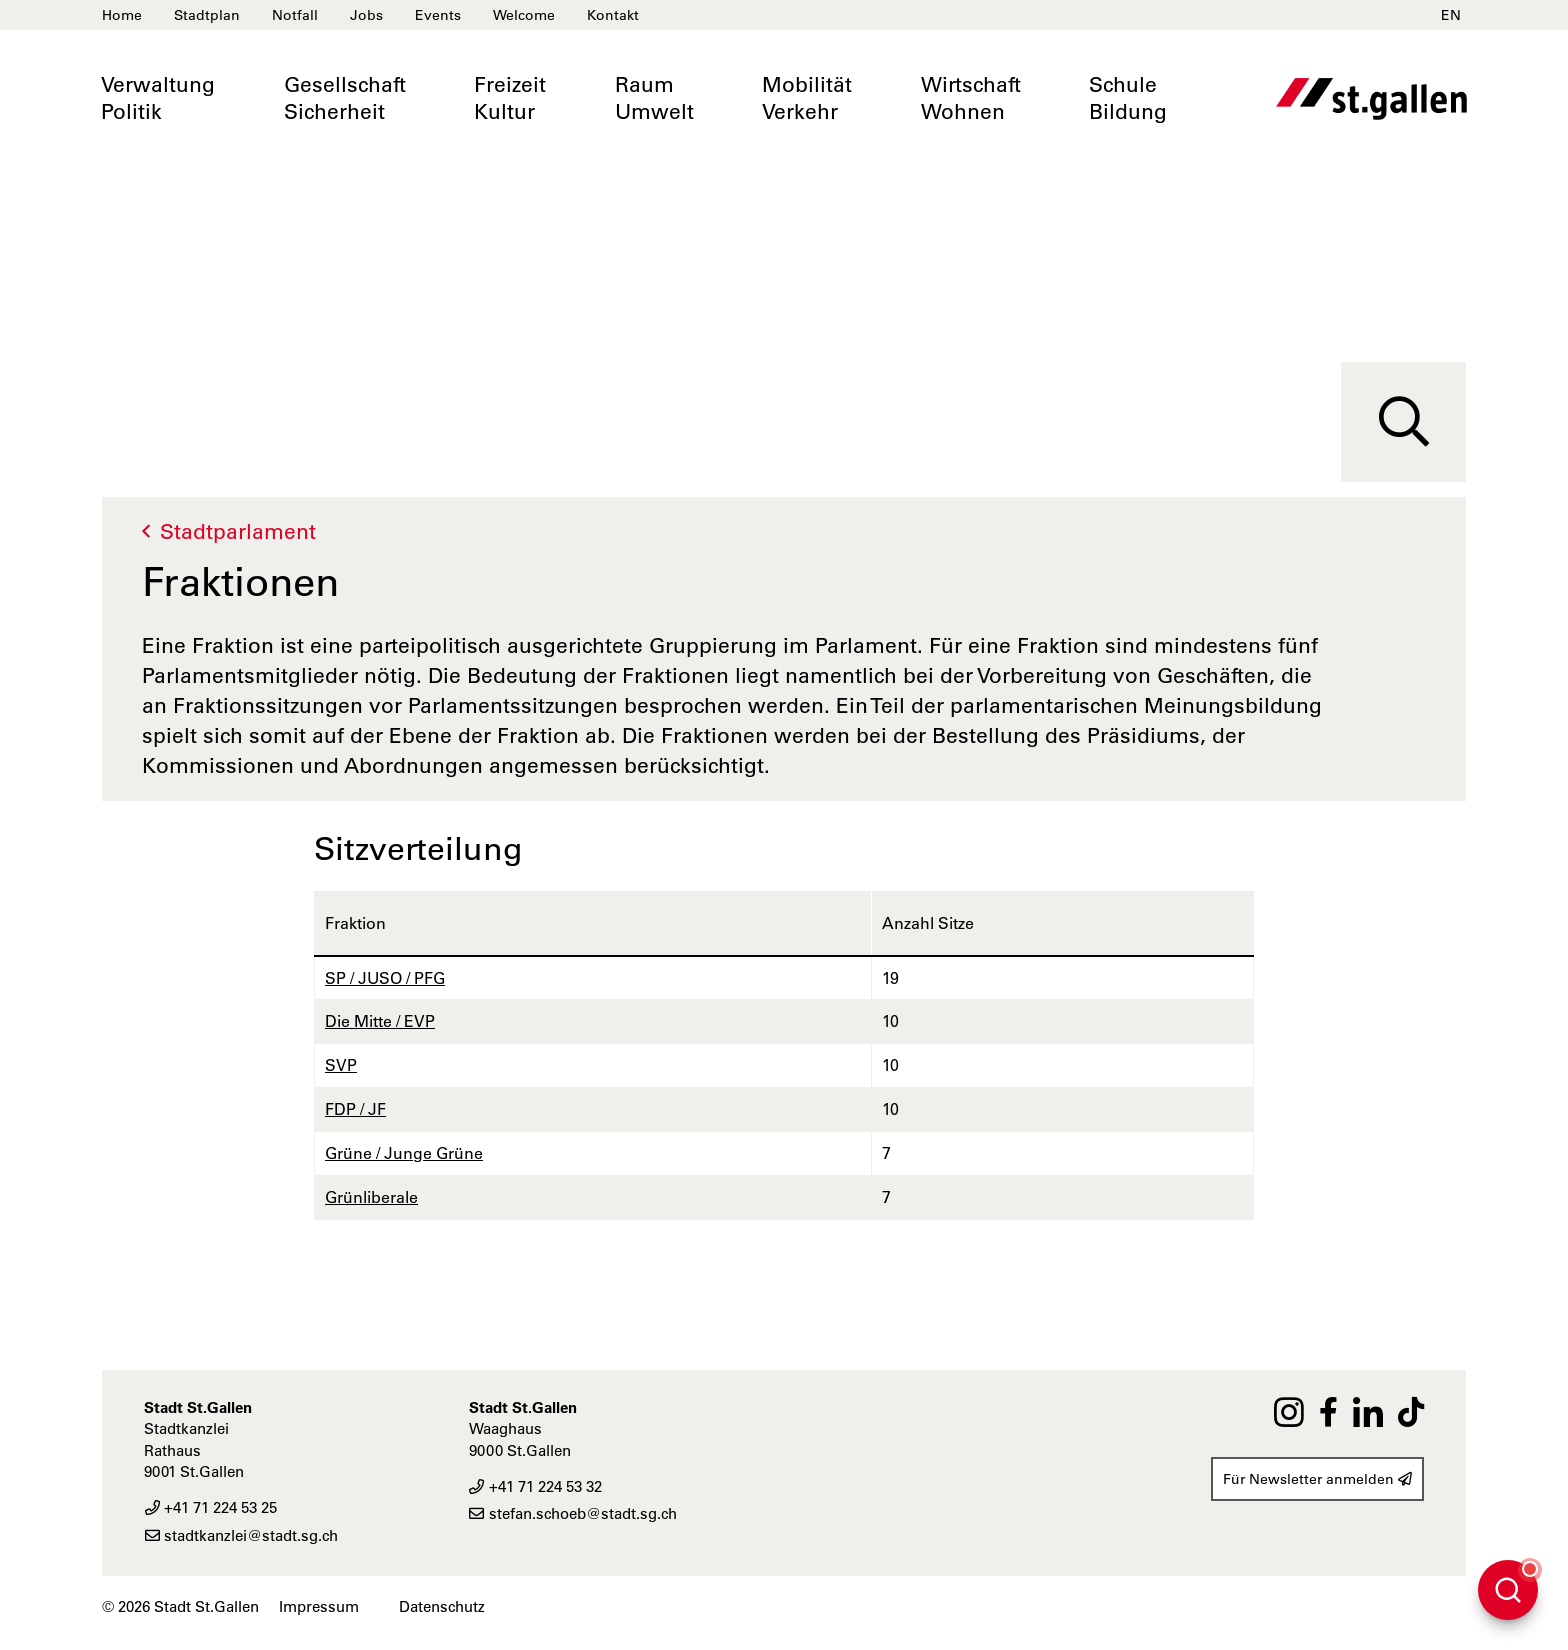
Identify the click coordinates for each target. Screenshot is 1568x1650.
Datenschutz (442, 1606)
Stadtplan (207, 15)
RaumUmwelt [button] (654, 98)
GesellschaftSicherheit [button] (345, 98)
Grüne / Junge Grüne (404, 1153)
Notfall (295, 15)
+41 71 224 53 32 (535, 1486)
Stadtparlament (238, 531)
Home (122, 15)
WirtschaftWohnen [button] (971, 98)
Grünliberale (371, 1197)
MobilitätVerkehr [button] (807, 98)
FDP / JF (355, 1109)
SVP (341, 1065)
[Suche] (1403, 422)
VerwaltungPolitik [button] (158, 98)
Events (438, 15)
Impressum (319, 1606)
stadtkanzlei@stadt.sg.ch (241, 1535)
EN (1451, 15)
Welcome (524, 15)
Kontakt (613, 15)
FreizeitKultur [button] (510, 98)
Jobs (366, 15)
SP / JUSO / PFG (385, 978)
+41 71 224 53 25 (210, 1507)
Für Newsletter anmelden (1317, 1479)
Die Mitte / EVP (380, 1021)
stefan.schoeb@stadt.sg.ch (573, 1513)
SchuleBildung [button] (1128, 98)
